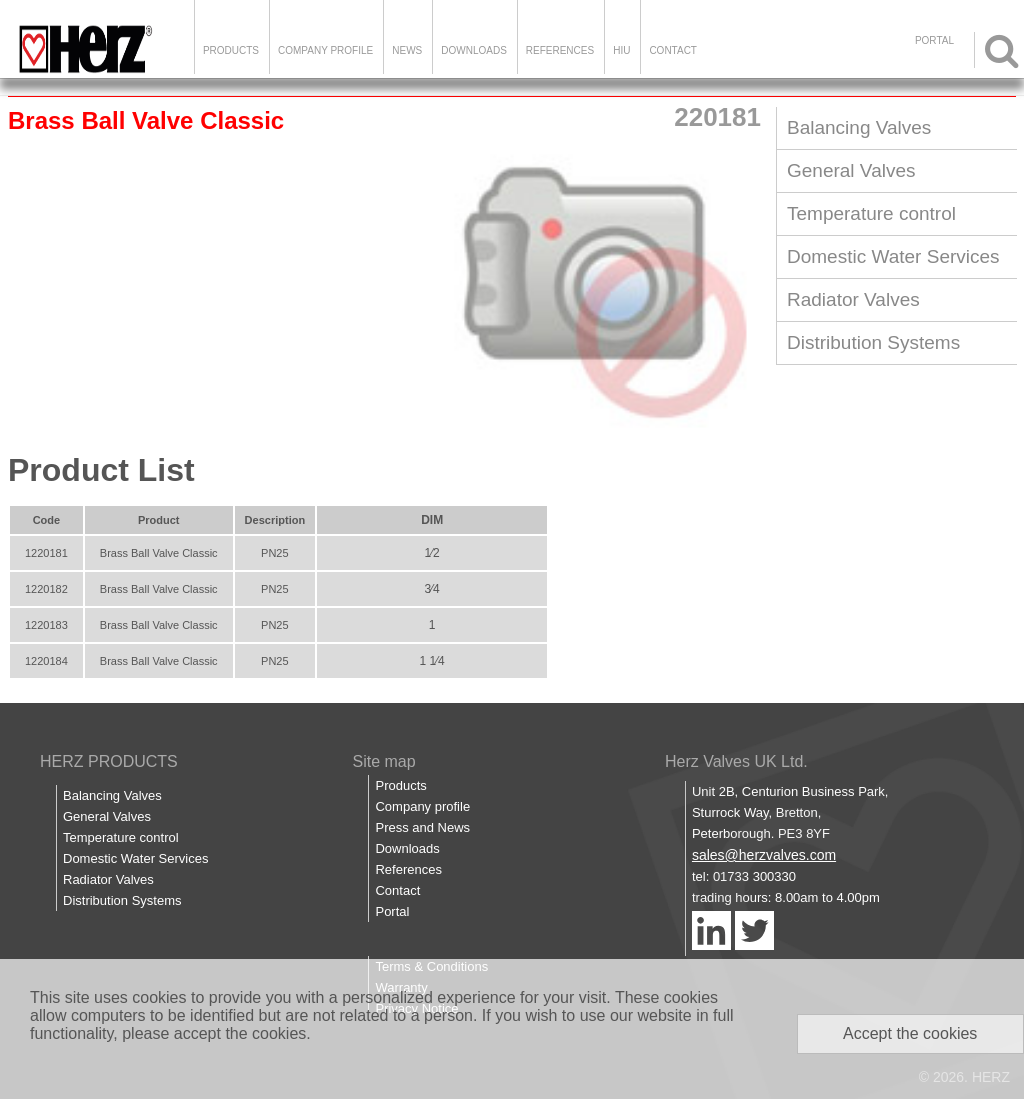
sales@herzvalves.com (764, 855)
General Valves (851, 170)
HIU (621, 50)
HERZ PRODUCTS (109, 761)
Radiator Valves (853, 299)
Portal (392, 911)
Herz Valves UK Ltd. (736, 761)
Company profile (422, 806)
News (407, 50)
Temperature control (871, 213)
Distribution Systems (873, 342)
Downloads (474, 50)
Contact (673, 50)
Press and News (422, 827)
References (560, 50)
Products (231, 50)
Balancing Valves (859, 127)
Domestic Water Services (893, 256)
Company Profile (325, 50)
